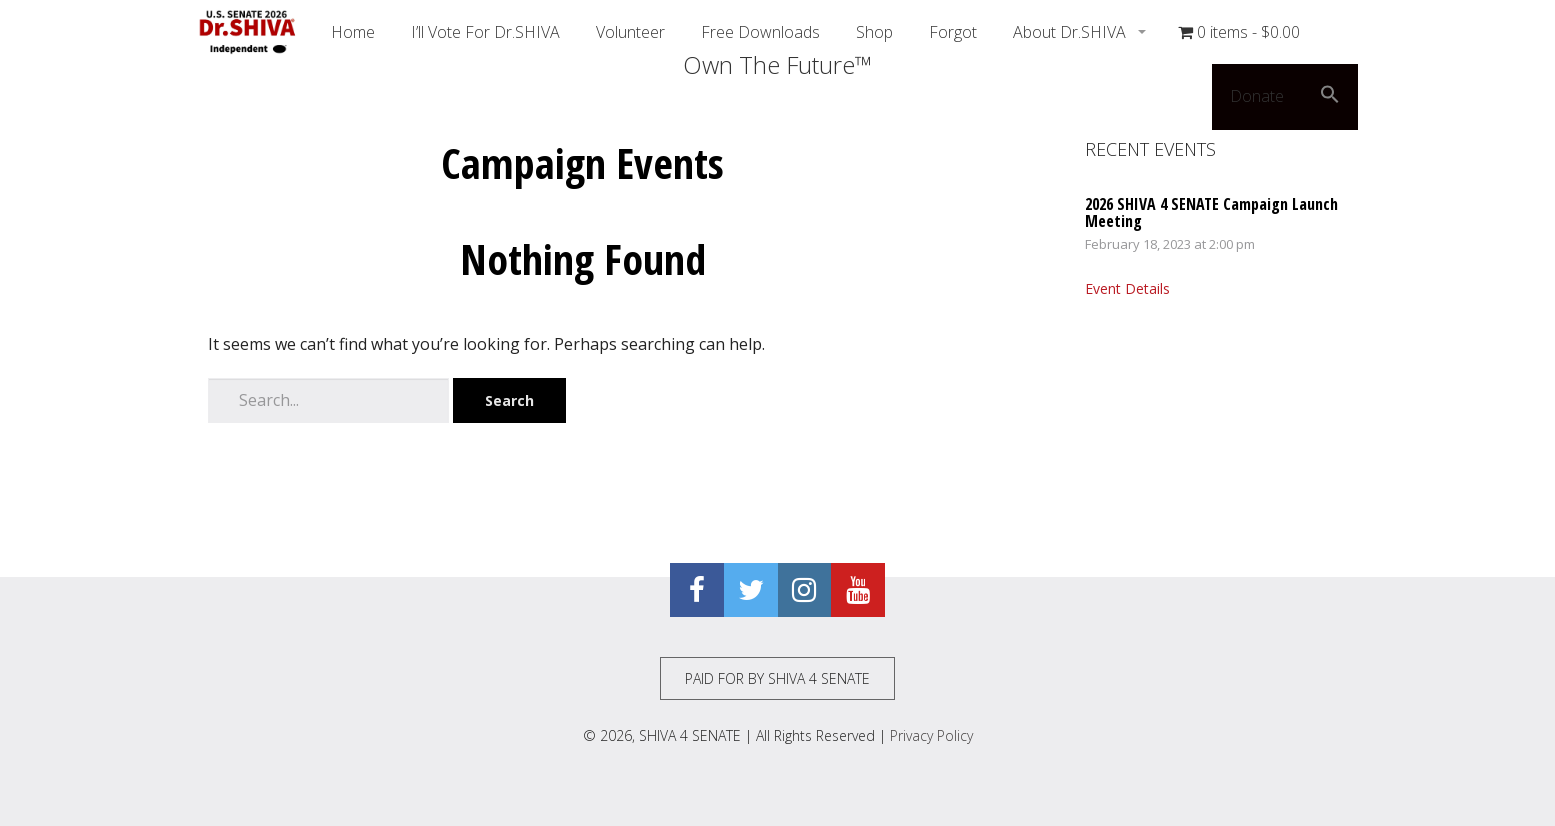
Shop (874, 32)
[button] (1330, 97)
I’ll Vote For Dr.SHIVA (485, 32)
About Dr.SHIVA (1071, 32)
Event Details (1127, 288)
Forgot (953, 32)
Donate (1257, 96)
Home (353, 32)
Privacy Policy (931, 735)
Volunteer (630, 32)
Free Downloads (760, 32)
